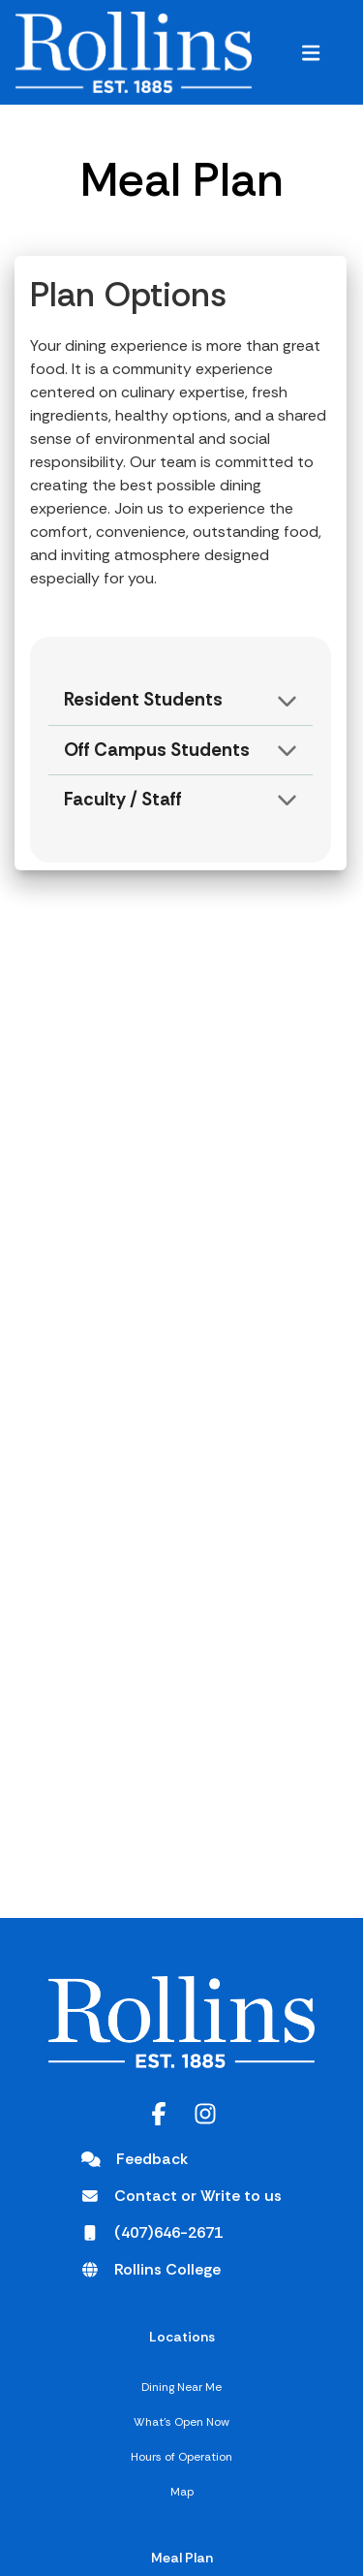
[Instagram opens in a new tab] (205, 2113)
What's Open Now (181, 2422)
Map (182, 2491)
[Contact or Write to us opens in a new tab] (181, 2196)
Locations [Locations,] (182, 2336)
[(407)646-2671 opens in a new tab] (152, 2233)
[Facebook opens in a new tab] (158, 2113)
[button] (310, 52)
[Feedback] (134, 2159)
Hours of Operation (181, 2457)
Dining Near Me (181, 2387)
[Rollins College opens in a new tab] (151, 2269)
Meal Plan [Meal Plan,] (182, 2557)
